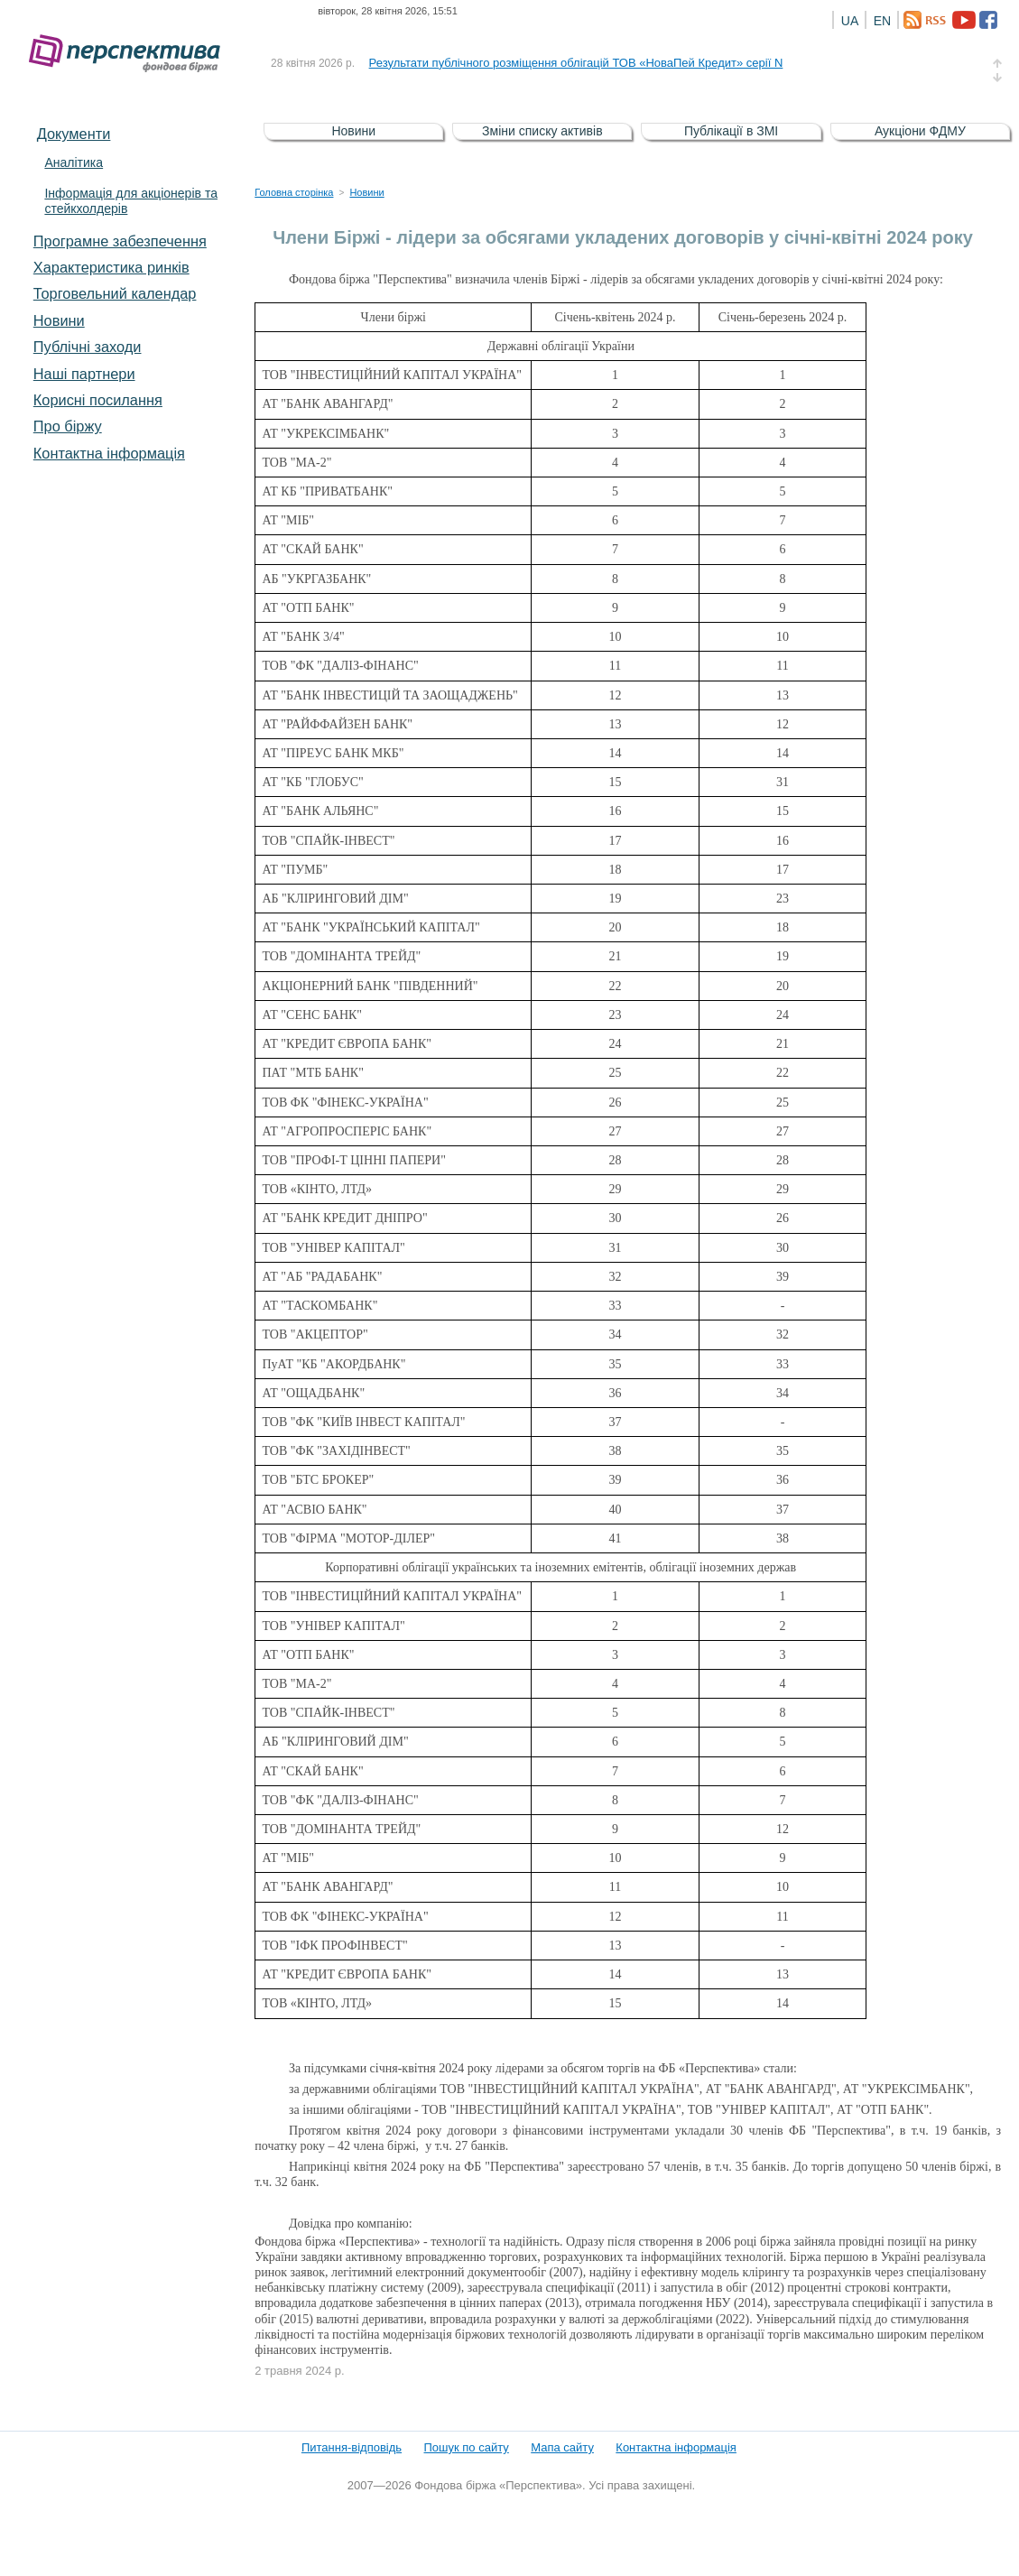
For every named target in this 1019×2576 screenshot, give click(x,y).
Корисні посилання (97, 400)
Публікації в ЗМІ (731, 131)
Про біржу (67, 426)
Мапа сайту (562, 2447)
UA (849, 21)
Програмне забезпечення (120, 241)
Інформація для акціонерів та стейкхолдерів (131, 201)
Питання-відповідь (351, 2447)
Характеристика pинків (111, 267)
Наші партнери (84, 374)
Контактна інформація (109, 453)
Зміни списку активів (542, 131)
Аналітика (73, 162)
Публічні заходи (87, 346)
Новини (59, 320)
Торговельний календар (115, 293)
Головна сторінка (294, 192)
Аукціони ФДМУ (920, 131)
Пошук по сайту (466, 2447)
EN (882, 21)
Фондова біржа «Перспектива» (130, 53)
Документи (74, 133)
